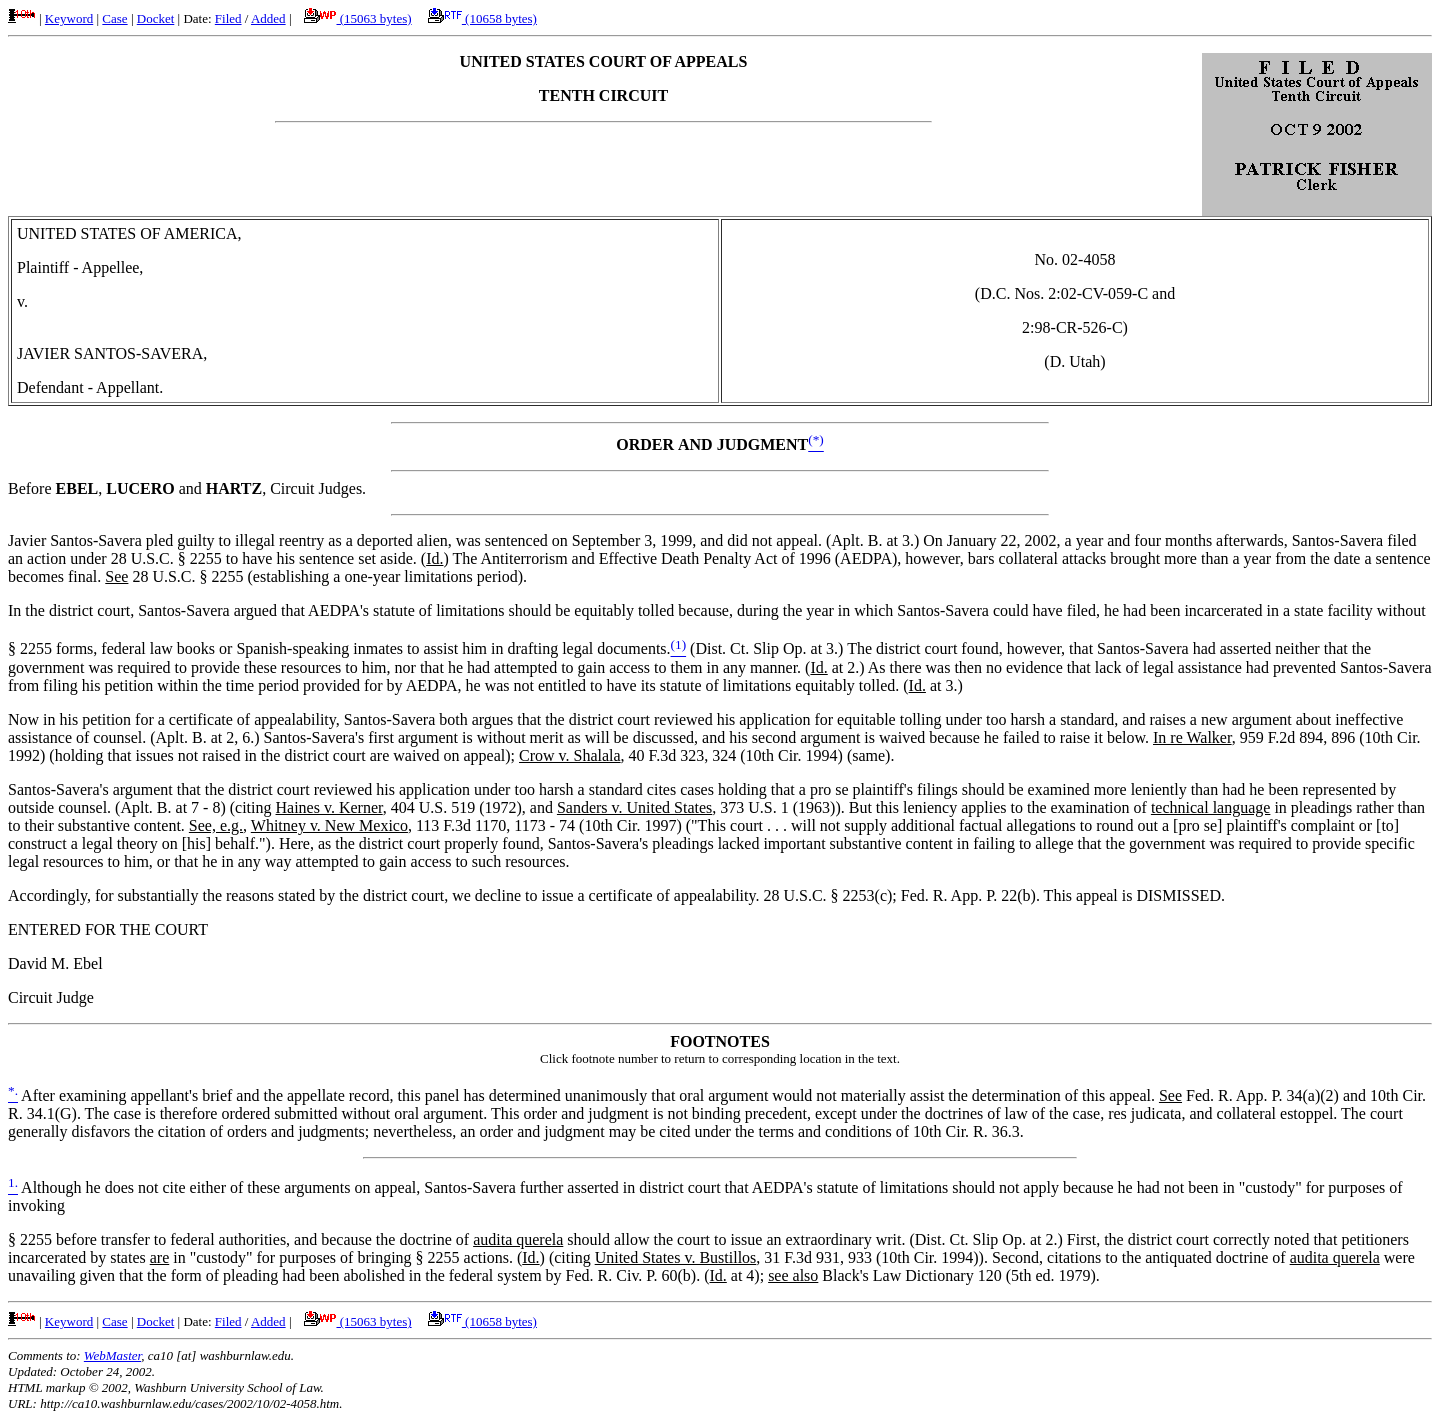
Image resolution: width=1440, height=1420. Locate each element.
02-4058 (1088, 259)
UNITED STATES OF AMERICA (127, 233)
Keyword (69, 18)
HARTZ (234, 488)
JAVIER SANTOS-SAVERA (110, 353)
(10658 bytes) (482, 18)
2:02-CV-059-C (1098, 293)
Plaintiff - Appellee (78, 267)
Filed (228, 18)
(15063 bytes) (357, 18)
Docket (156, 18)
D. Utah (1075, 361)
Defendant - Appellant (88, 387)
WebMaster (112, 1355)
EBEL (77, 488)
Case (114, 18)
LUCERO (140, 488)
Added (268, 18)
